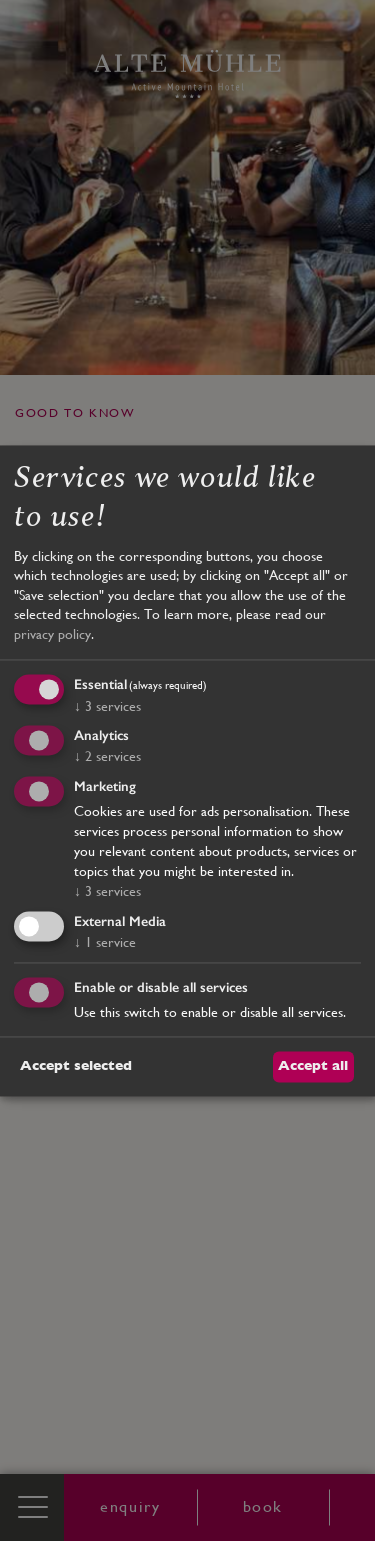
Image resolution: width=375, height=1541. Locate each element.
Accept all (313, 1066)
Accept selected (76, 1066)
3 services (107, 706)
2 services (107, 757)
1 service (105, 942)
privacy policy (52, 634)
